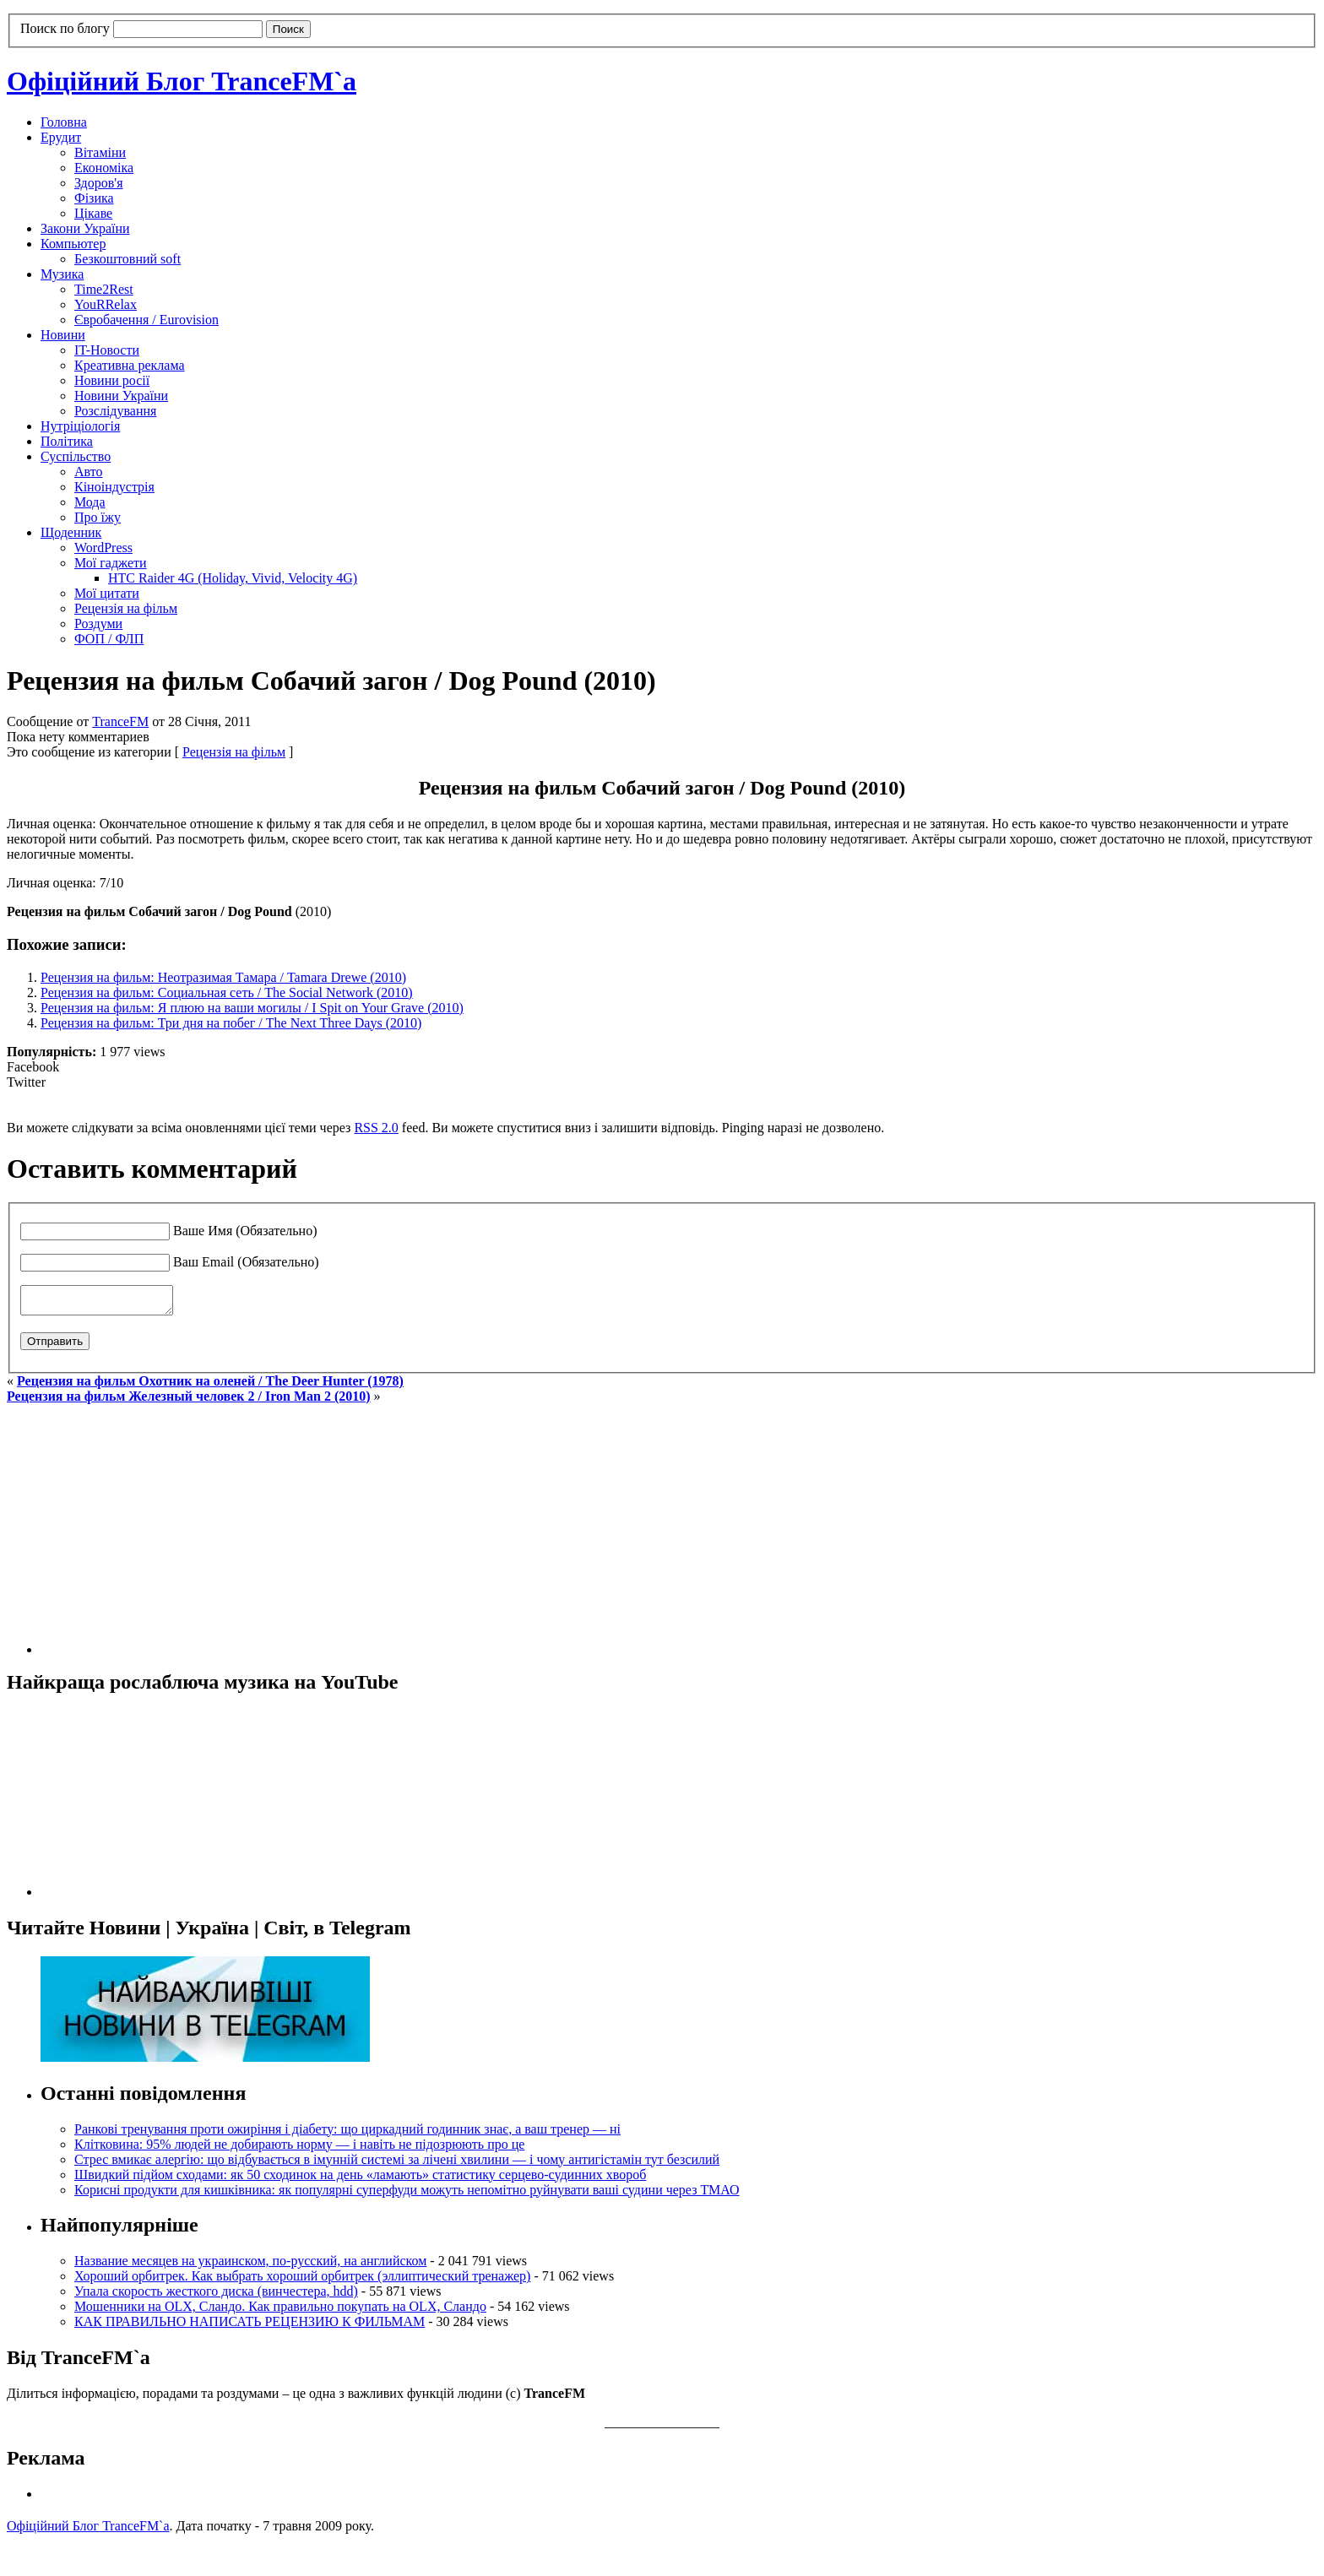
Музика (62, 274)
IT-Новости (106, 350)
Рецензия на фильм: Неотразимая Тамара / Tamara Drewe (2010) (223, 977)
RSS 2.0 (376, 1127)
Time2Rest (103, 289)
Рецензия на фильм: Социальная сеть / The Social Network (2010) (227, 992)
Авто (88, 471)
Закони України (85, 228)
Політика (67, 441)
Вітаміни (100, 152)
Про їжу (97, 517)
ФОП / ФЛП (109, 639)
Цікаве (93, 213)
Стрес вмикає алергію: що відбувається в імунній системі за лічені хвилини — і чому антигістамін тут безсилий (396, 2164)
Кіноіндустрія (114, 487)
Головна (64, 122)
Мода (90, 502)
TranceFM (120, 721)
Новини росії (111, 380)
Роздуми (98, 623)
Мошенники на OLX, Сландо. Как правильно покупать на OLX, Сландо (280, 2311)
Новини (63, 335)
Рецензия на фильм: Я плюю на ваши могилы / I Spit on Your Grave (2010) (252, 1008)
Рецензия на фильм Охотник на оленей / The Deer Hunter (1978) (210, 1386)
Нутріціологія (80, 426)
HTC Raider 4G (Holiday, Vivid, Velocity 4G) (232, 578)
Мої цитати (106, 593)
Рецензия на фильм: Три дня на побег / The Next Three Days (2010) (231, 1023)
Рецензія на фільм (125, 608)
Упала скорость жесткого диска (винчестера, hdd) (216, 2296)
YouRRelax (105, 304)
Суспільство (76, 456)
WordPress (103, 547)
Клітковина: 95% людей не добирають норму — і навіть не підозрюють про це (299, 2149)
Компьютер (73, 243)
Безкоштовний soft (127, 259)
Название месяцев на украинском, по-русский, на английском (250, 2266)
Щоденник (71, 532)
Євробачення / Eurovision (146, 319)
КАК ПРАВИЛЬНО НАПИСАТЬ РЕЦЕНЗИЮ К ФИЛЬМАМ (249, 2326)
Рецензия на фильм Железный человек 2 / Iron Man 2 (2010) (189, 1401)
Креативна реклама (129, 365)
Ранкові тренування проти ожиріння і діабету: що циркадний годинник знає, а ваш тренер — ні (347, 2134)
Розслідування (115, 411)
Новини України (121, 395)
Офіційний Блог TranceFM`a (181, 81)
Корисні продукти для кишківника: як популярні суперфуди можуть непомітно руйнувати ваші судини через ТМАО (407, 2195)
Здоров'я (98, 183)
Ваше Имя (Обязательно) (245, 1230)
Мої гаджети (110, 563)
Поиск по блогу (65, 28)
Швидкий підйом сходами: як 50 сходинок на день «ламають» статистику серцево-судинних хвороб (360, 2179)
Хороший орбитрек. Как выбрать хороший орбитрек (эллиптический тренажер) (302, 2281)
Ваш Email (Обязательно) (246, 1262)
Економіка (103, 167)
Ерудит (61, 137)
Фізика (94, 198)
